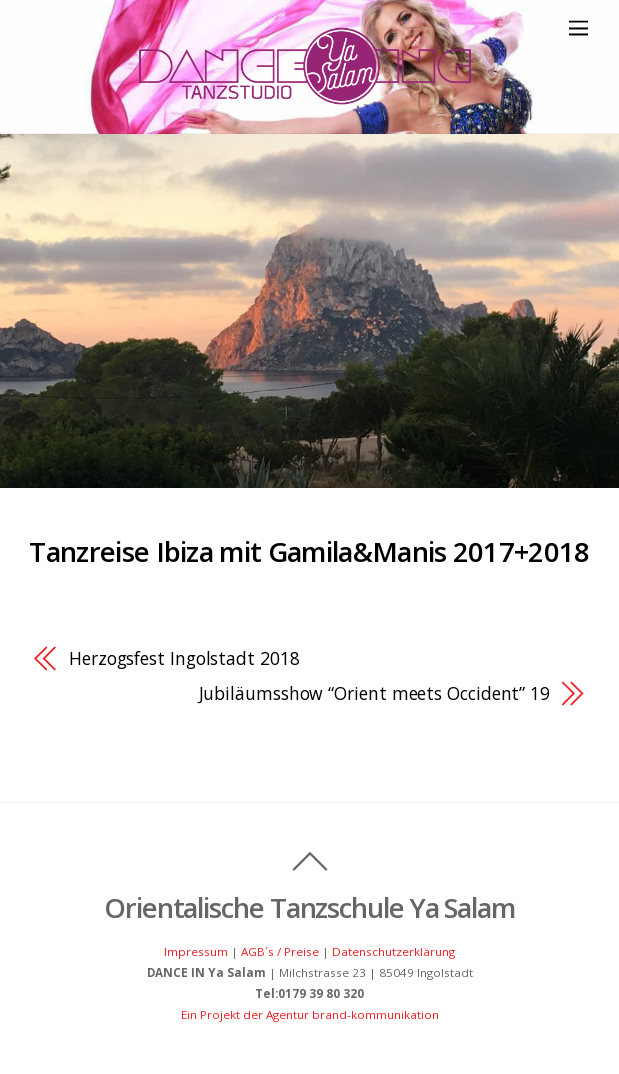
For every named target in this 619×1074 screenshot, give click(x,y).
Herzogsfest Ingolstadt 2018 (184, 658)
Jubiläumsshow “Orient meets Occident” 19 (375, 693)
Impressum (196, 951)
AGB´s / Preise (280, 951)
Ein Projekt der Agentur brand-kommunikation (310, 1014)
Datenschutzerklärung (393, 951)
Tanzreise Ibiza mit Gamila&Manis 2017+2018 (309, 551)
